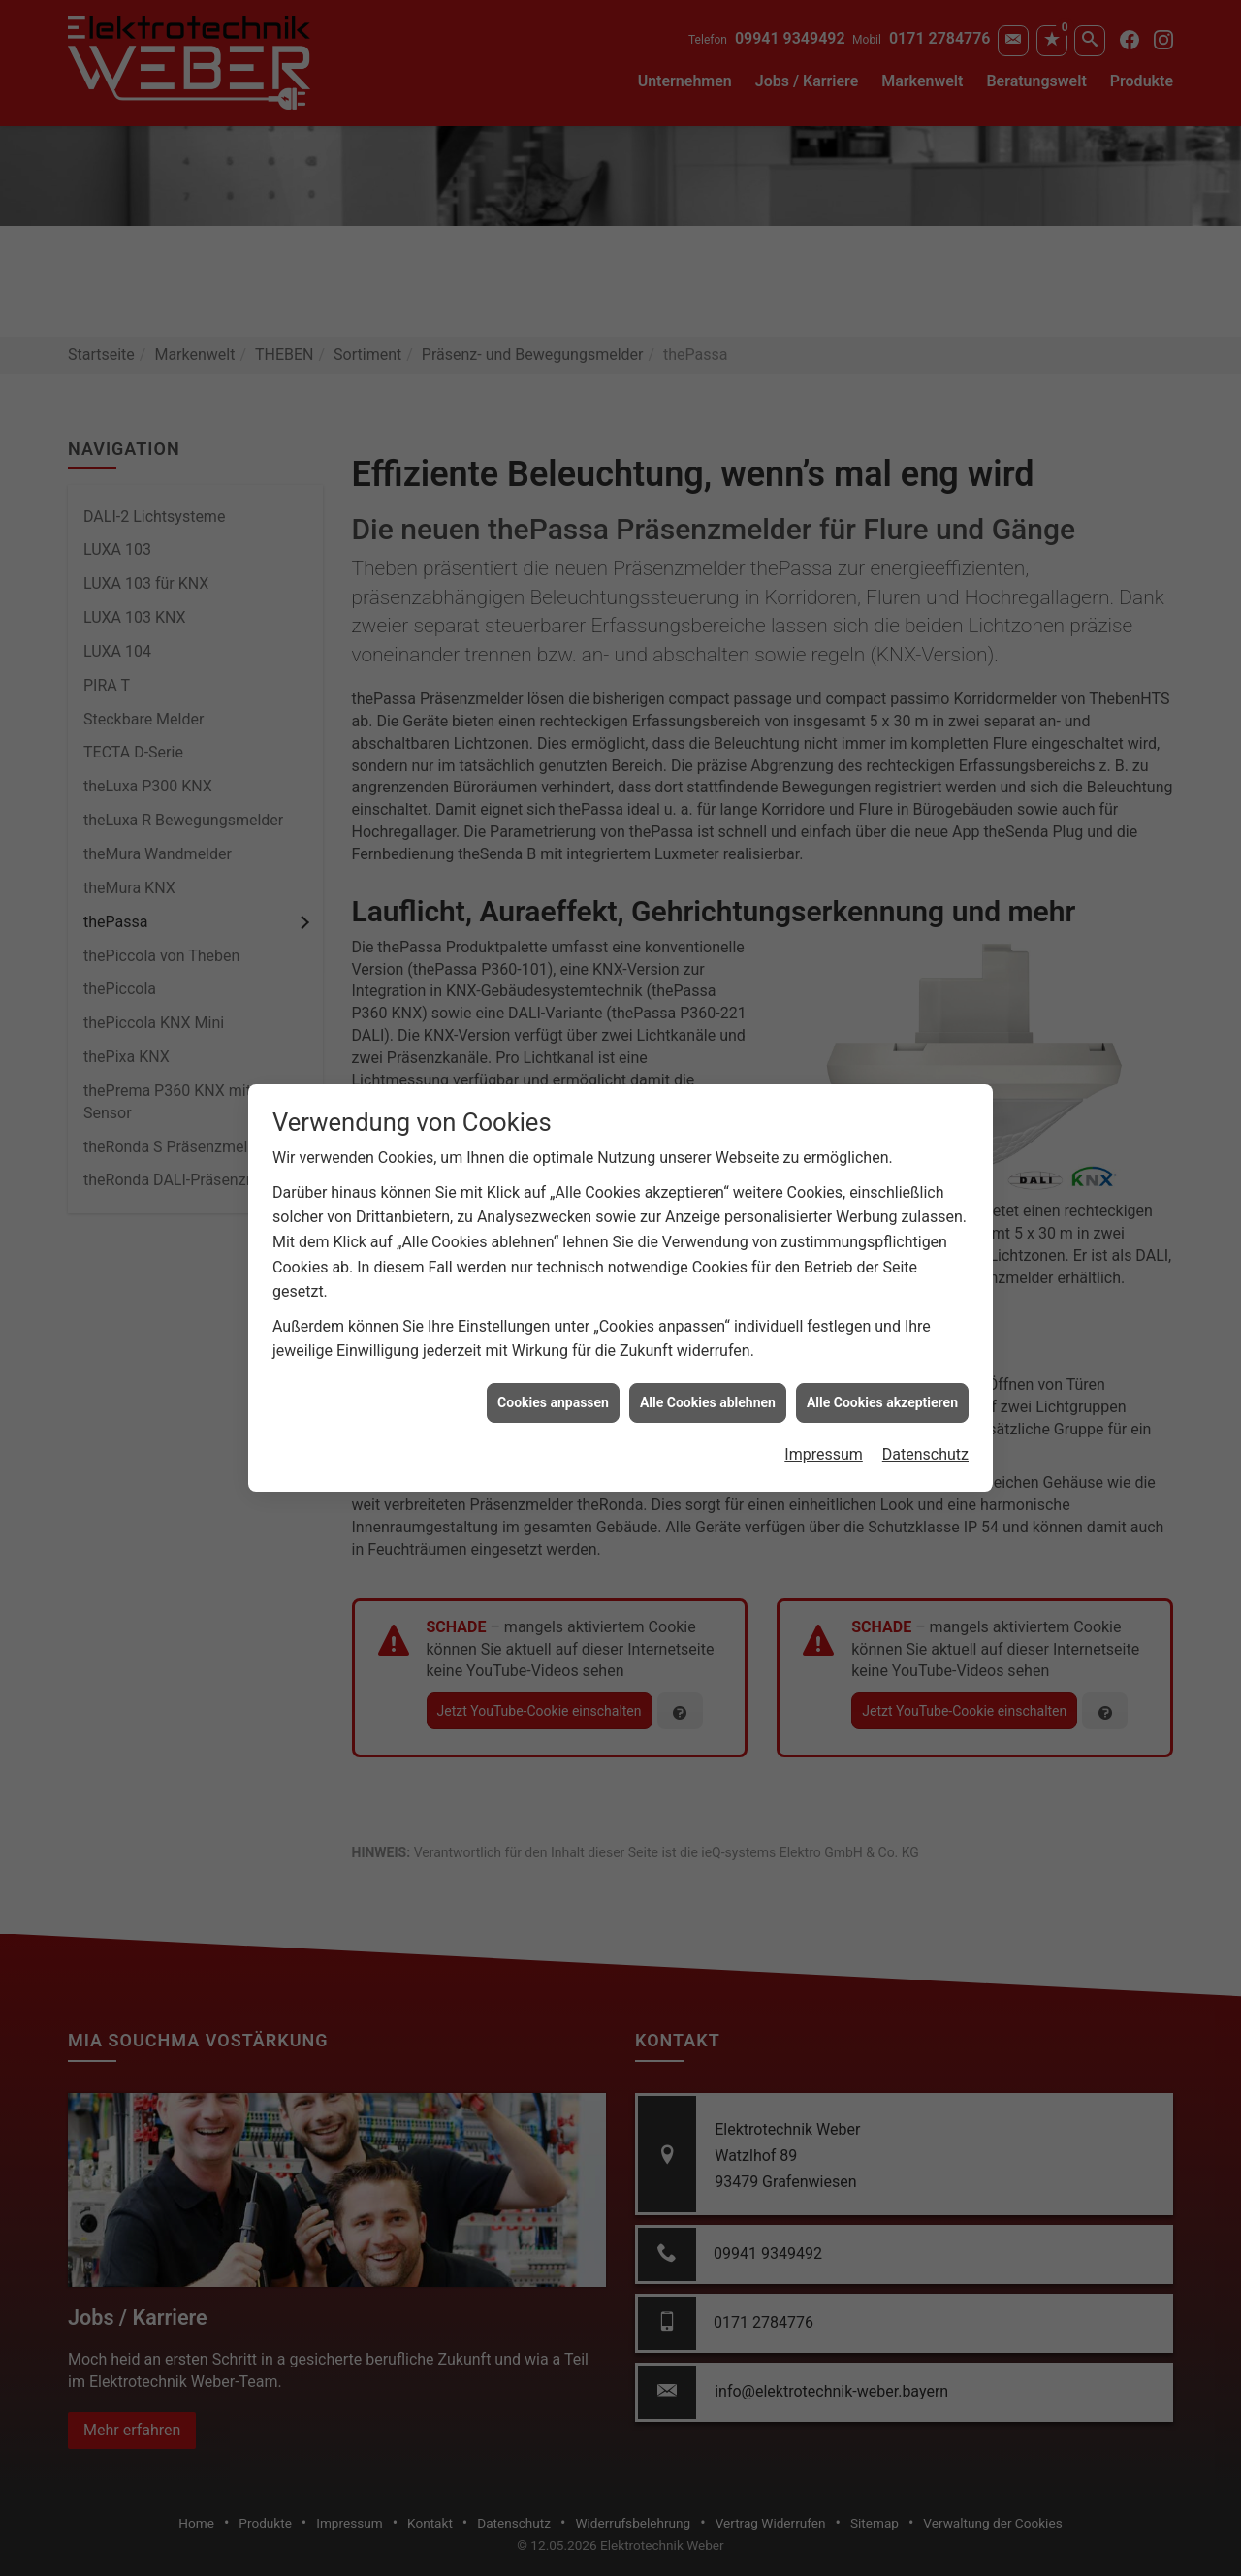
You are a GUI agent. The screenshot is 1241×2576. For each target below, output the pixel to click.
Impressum (823, 1403)
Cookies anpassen (553, 1350)
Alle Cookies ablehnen (708, 1350)
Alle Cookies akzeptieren (882, 1350)
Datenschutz (925, 1403)
